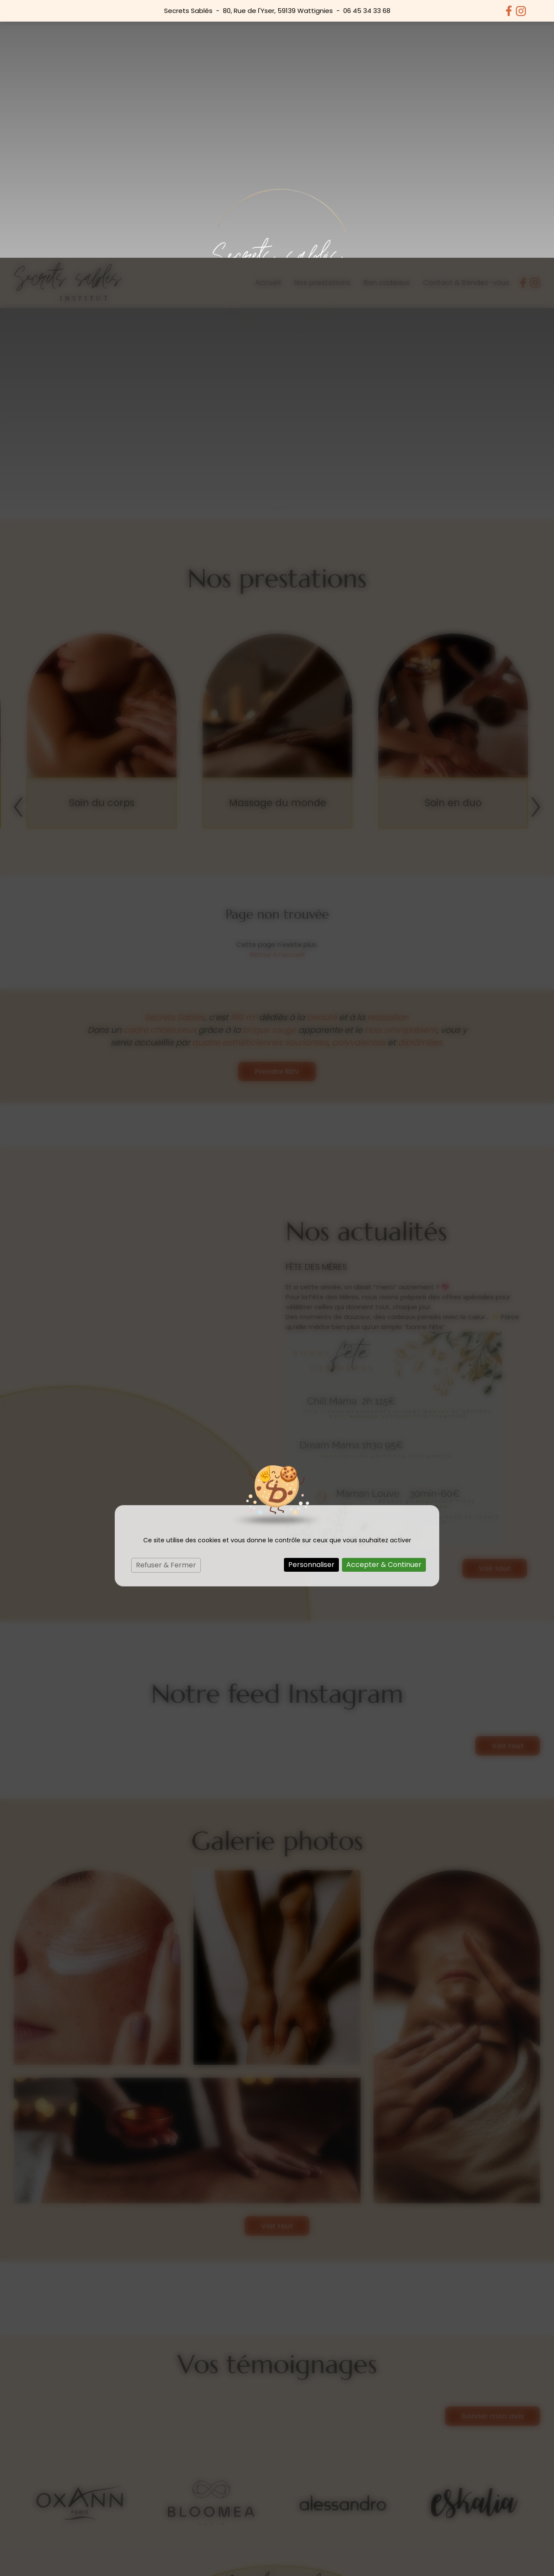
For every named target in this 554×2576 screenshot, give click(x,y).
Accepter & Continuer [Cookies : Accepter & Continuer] (384, 1307)
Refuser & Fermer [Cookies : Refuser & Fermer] (166, 1307)
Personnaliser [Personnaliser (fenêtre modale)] (311, 1307)
